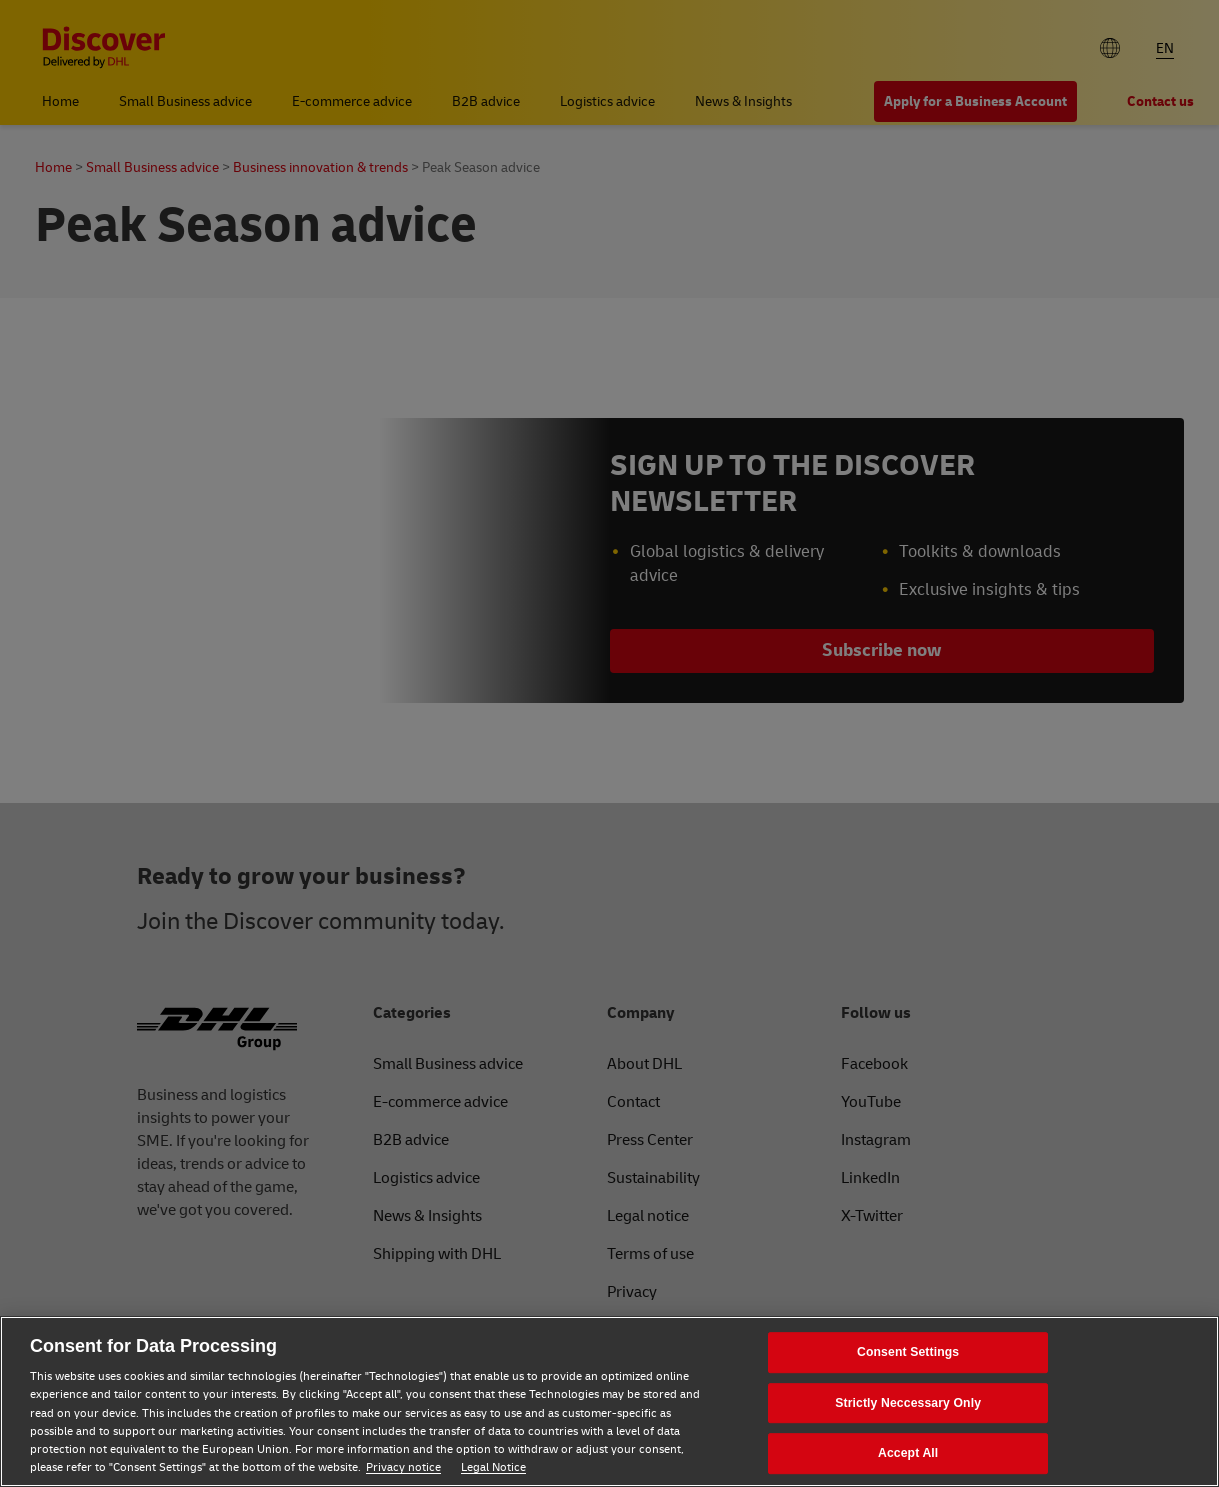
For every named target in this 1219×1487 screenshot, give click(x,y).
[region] (609, 1401)
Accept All (908, 1454)
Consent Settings (908, 1352)
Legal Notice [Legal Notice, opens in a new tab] (493, 1467)
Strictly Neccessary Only (908, 1403)
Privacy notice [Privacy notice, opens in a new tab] (403, 1467)
